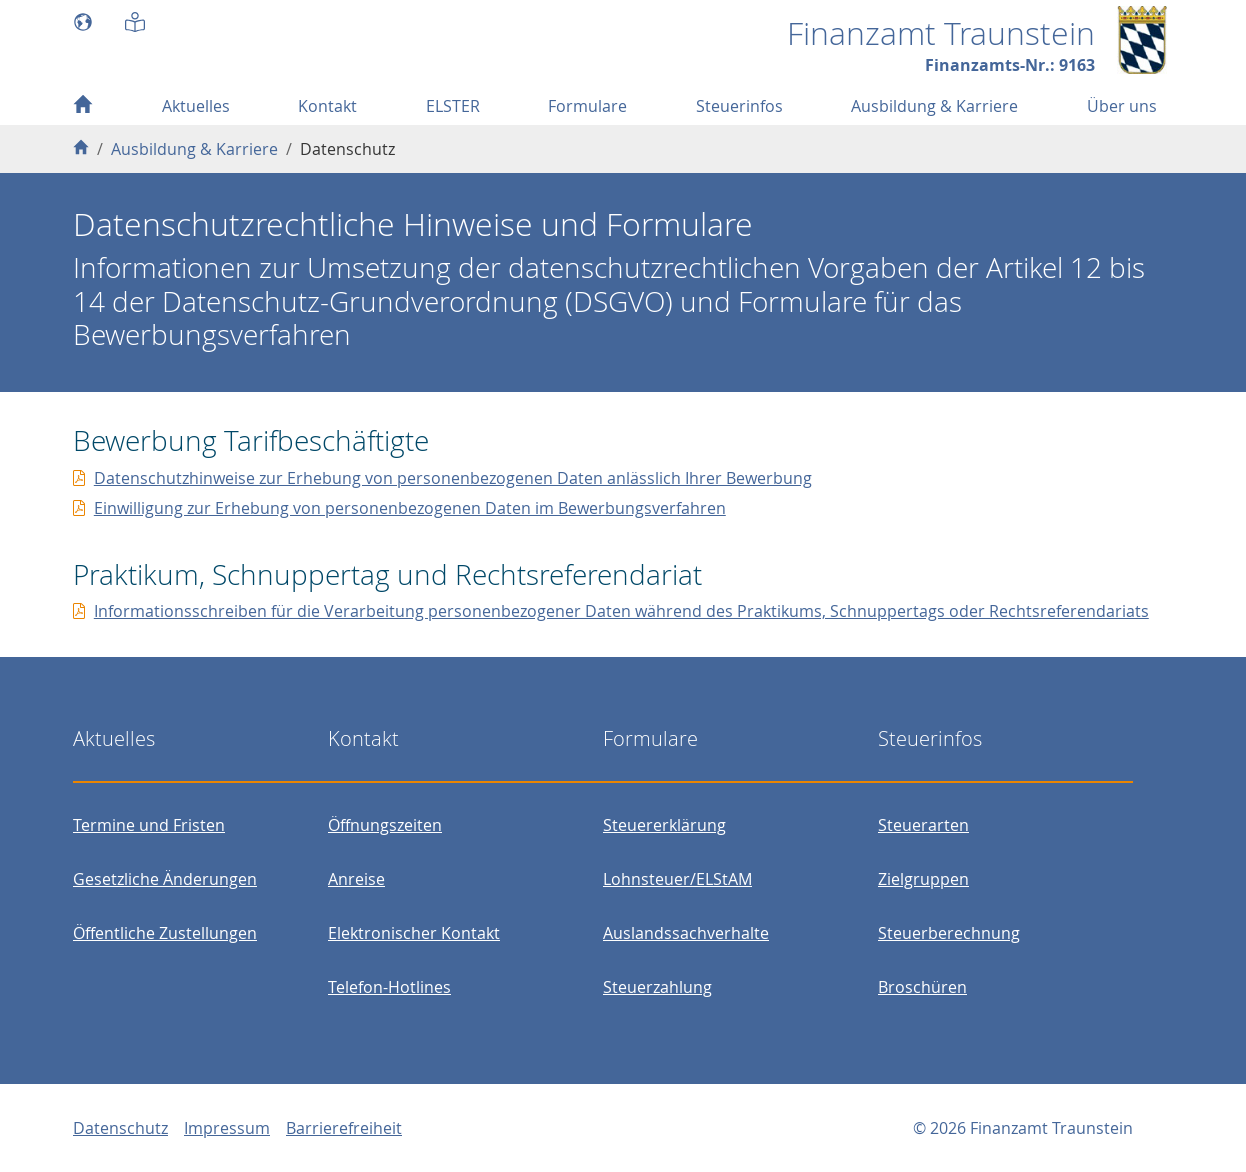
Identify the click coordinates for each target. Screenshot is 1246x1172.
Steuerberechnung (949, 933)
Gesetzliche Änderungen (165, 879)
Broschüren (922, 987)
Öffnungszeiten (385, 825)
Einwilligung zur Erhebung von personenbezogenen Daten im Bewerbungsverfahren (410, 508)
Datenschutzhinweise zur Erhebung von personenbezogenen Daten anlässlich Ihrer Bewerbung (453, 478)
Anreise (356, 879)
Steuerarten (923, 825)
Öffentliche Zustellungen (165, 933)
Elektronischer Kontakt (414, 933)
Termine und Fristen (149, 825)
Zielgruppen (923, 879)
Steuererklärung (664, 825)
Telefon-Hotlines (389, 987)
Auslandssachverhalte (686, 933)
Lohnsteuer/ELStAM (677, 879)
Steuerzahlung (657, 987)
